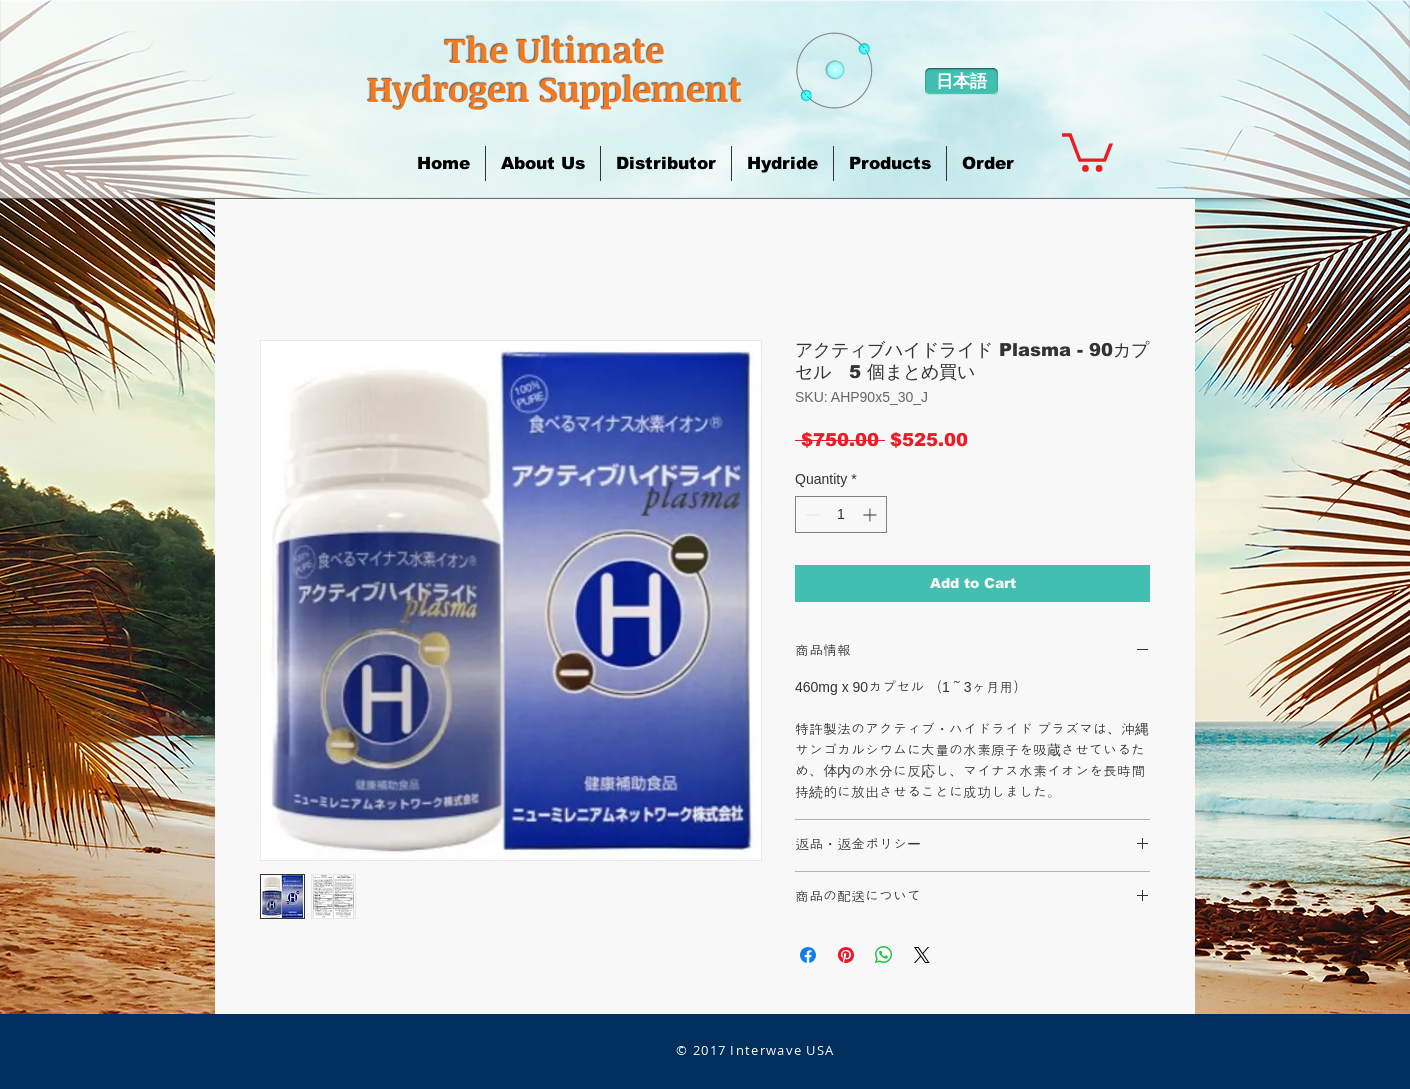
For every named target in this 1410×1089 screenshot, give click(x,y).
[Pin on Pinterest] (846, 955)
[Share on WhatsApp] (884, 955)
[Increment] (871, 514)
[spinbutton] (841, 514)
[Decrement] (810, 514)
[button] (543, 163)
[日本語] (961, 81)
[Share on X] (922, 955)
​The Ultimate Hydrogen (515, 68)
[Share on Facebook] (808, 955)
